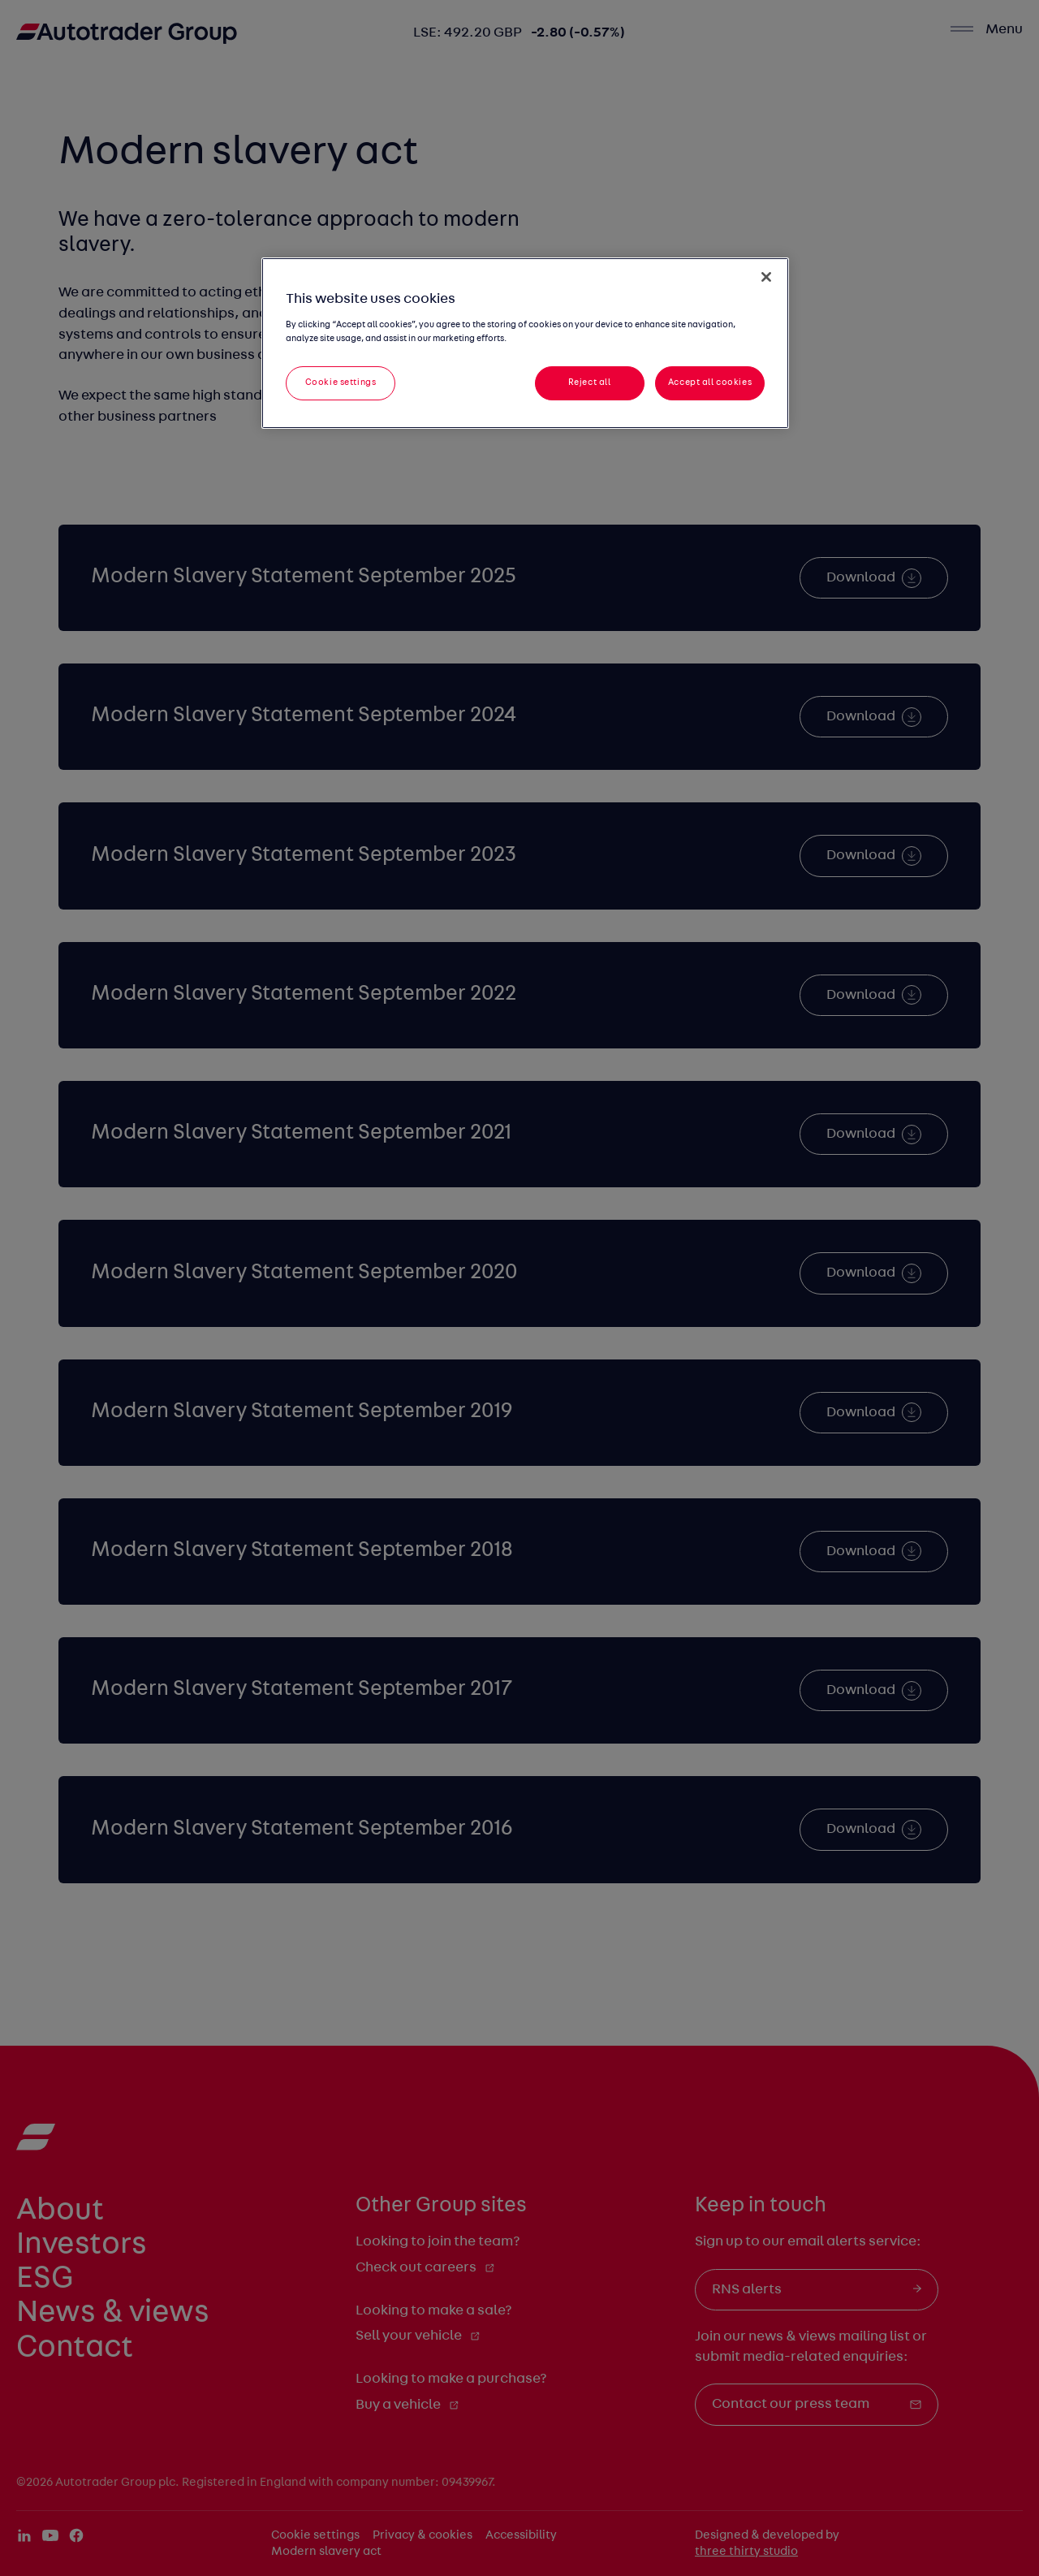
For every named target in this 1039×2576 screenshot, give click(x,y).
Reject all (589, 382)
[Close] (766, 277)
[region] (525, 343)
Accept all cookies (710, 382)
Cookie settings (341, 382)
